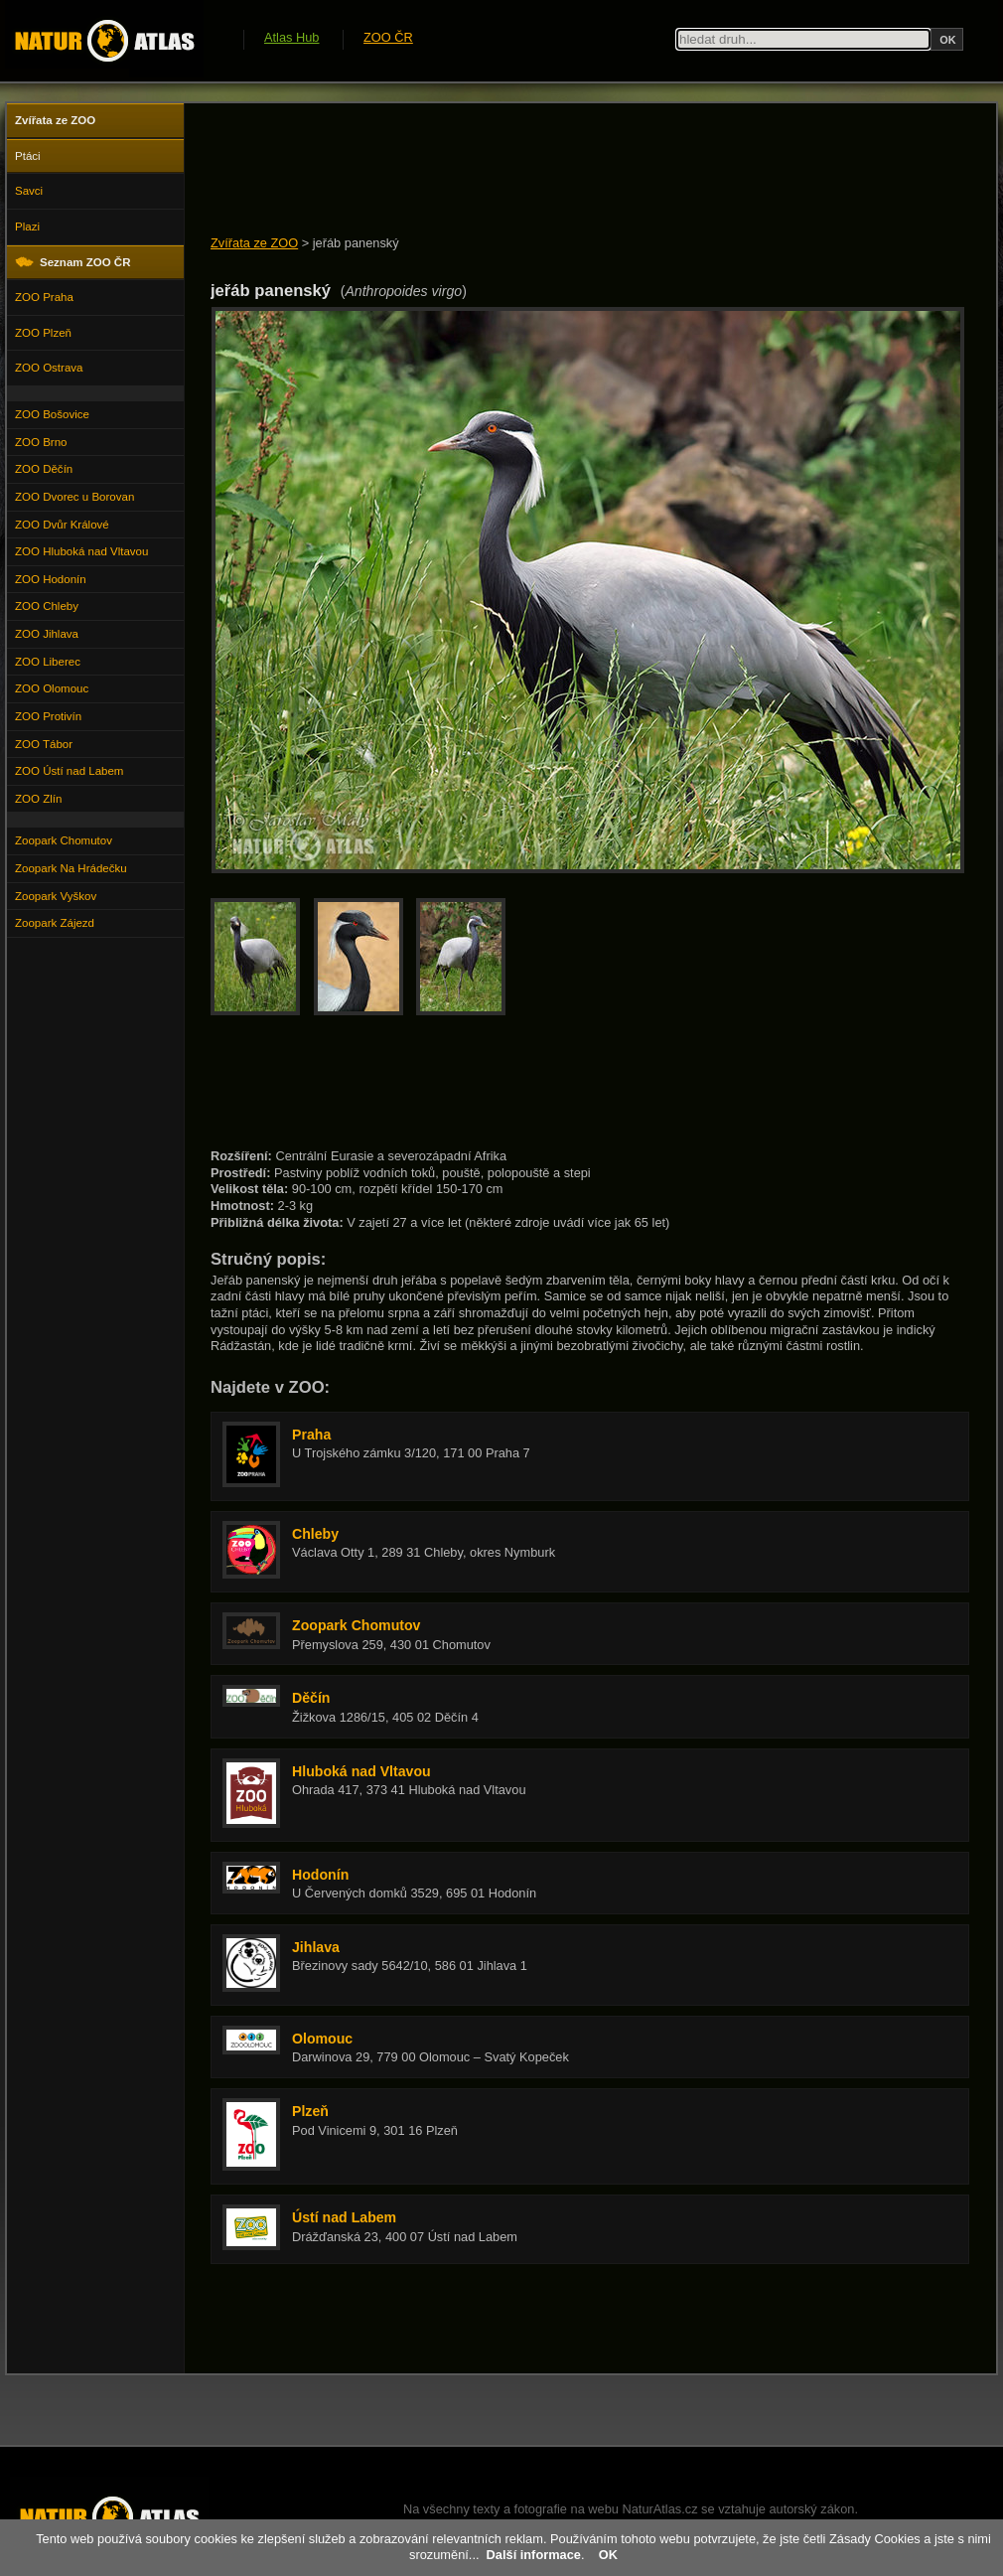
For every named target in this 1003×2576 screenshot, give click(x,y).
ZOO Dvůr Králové (62, 524)
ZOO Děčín (43, 469)
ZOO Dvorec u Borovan (74, 497)
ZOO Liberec (47, 662)
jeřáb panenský (356, 242)
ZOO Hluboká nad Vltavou (81, 551)
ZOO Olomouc (51, 688)
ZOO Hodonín (50, 579)
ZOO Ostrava (48, 368)
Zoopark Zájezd (54, 923)
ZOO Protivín (48, 716)
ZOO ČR (388, 37)
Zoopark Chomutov (63, 840)
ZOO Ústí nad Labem (69, 771)
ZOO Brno (41, 442)
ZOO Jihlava (46, 634)
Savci (29, 191)
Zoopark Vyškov (55, 896)
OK (608, 2554)
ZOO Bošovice (52, 414)
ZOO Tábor (43, 744)
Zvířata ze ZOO (254, 242)
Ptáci (28, 156)
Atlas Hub (291, 37)
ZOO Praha (44, 297)
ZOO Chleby (46, 606)
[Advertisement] (572, 171)
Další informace (534, 2554)
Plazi (27, 226)
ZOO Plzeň (43, 333)
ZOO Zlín (38, 799)
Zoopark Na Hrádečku (71, 868)
